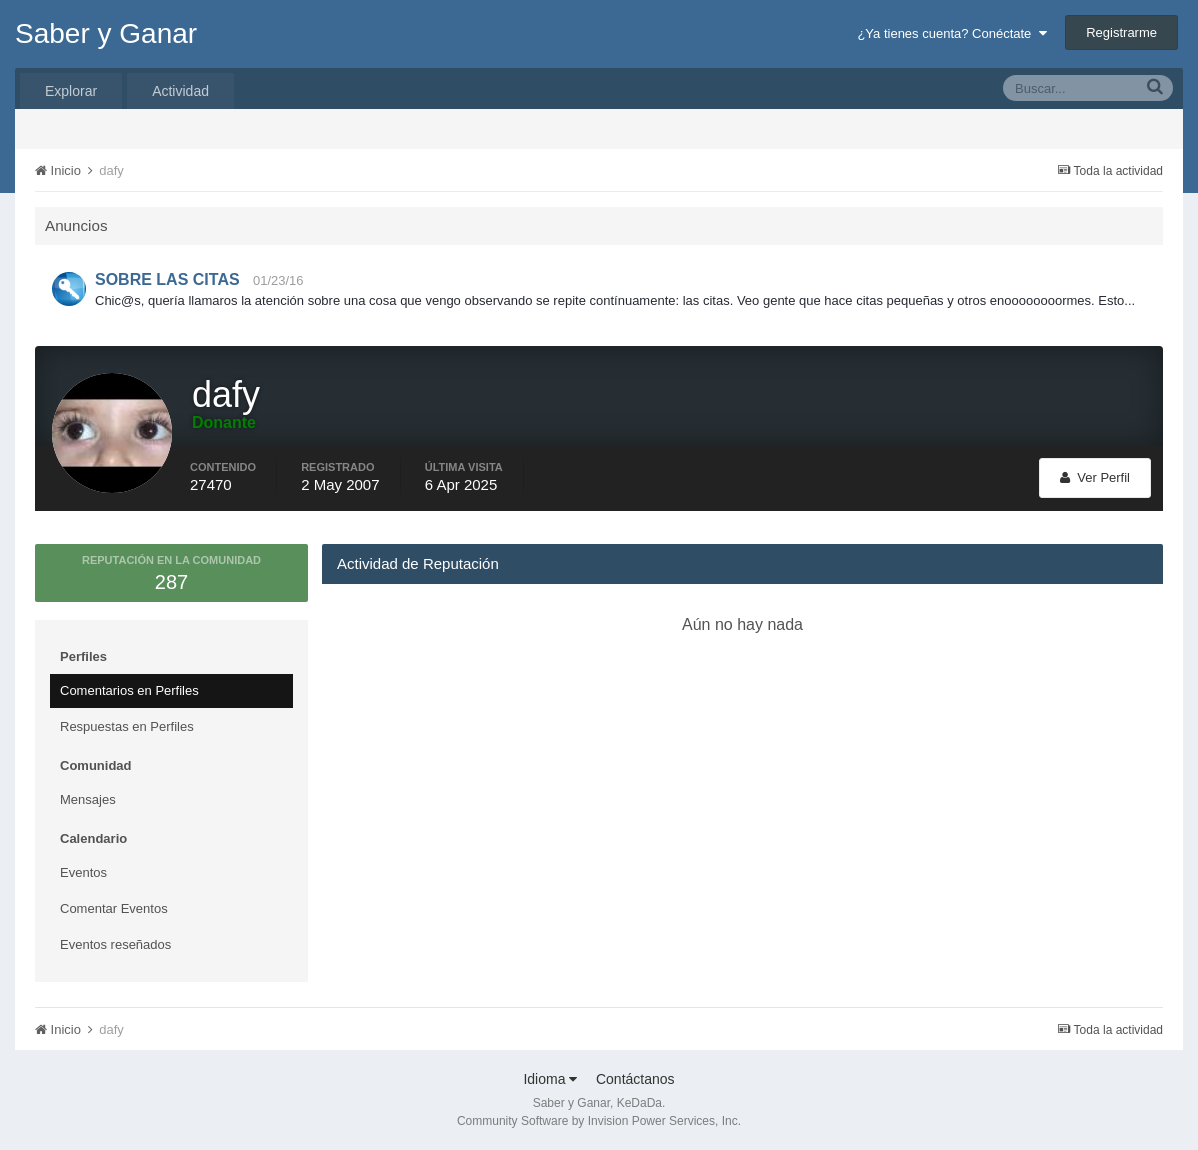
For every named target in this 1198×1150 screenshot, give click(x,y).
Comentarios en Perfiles (129, 690)
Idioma (550, 1079)
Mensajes (88, 799)
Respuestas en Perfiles (127, 726)
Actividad (180, 91)
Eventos (83, 872)
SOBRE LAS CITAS (167, 279)
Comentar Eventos (114, 908)
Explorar (71, 91)
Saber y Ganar (106, 33)
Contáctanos (635, 1079)
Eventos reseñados (115, 944)
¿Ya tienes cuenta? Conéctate (951, 33)
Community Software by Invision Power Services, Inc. (599, 1121)
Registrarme (1121, 32)
